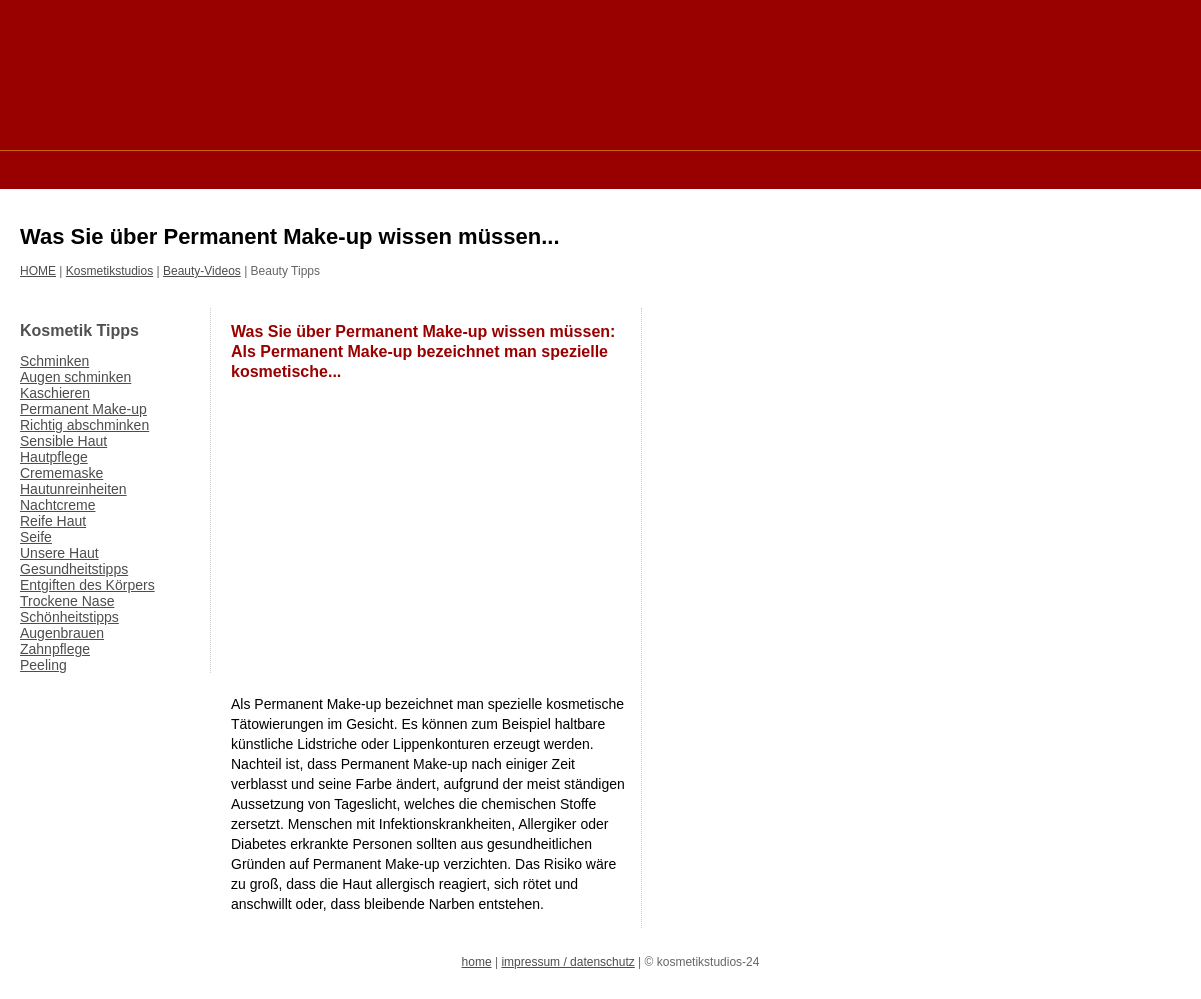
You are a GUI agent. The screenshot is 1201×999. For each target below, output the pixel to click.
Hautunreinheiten (73, 489)
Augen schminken (75, 377)
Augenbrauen (62, 633)
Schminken (54, 361)
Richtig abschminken (84, 425)
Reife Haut (53, 521)
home (477, 962)
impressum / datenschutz (567, 962)
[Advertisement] (384, 168)
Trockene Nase (67, 601)
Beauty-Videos (202, 271)
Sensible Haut (63, 441)
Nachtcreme (57, 505)
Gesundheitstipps (74, 569)
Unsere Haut (59, 553)
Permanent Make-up (83, 409)
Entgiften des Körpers (87, 585)
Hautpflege (54, 457)
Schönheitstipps (69, 617)
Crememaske (61, 473)
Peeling (43, 665)
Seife (36, 537)
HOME (38, 271)
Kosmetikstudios (109, 271)
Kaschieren (55, 393)
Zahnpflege (55, 649)
